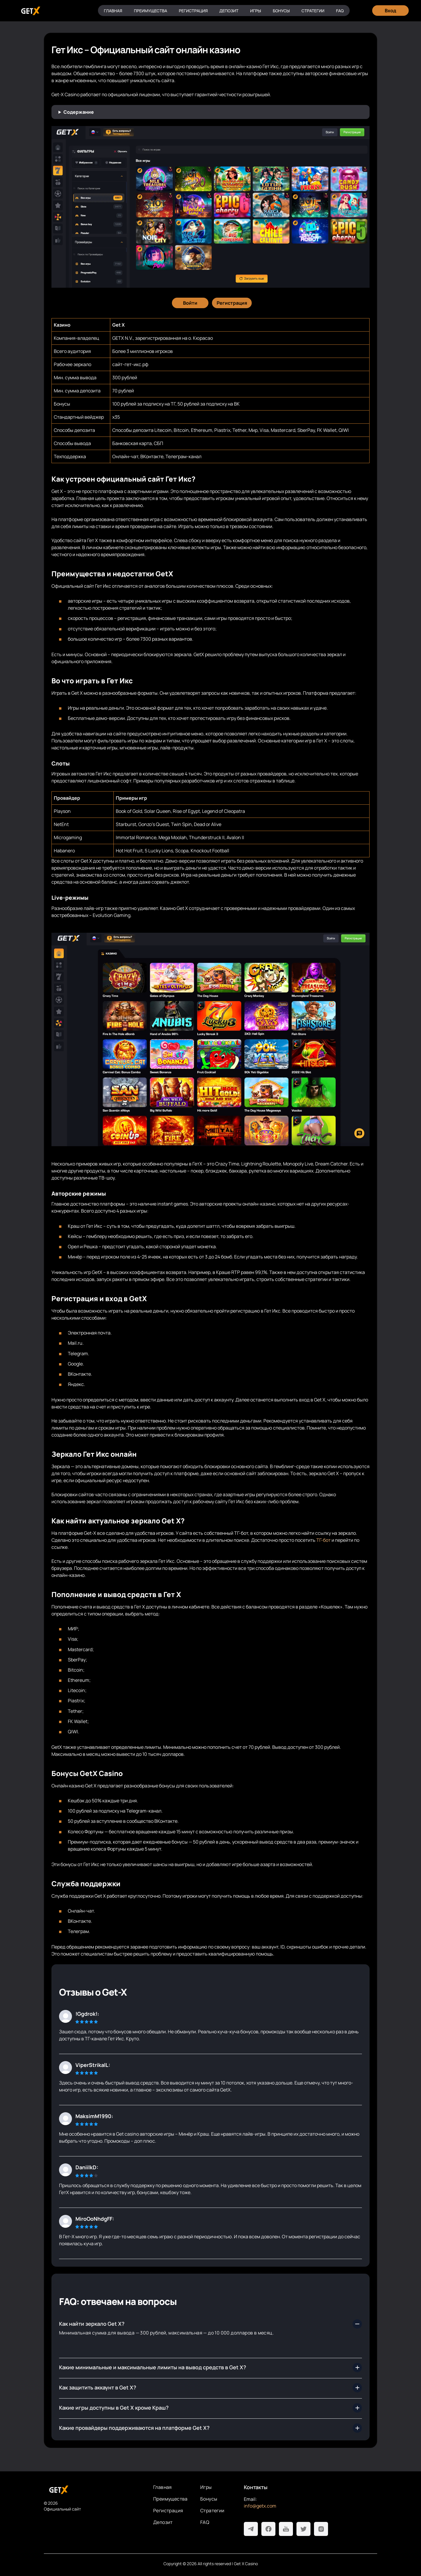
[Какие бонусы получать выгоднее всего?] (210, 2408)
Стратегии (312, 10)
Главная (113, 10)
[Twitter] (303, 2529)
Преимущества (150, 10)
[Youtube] (286, 2529)
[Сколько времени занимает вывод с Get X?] (210, 2428)
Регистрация (193, 10)
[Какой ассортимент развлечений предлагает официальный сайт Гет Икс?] (210, 2387)
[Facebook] (268, 2529)
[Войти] (190, 303)
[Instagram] (321, 2529)
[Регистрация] (231, 303)
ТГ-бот (323, 1540)
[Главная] (30, 11)
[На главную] (94, 2490)
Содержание (78, 112)
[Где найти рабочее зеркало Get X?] (210, 2324)
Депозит (228, 10)
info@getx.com (260, 2506)
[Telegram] (251, 2529)
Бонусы (281, 10)
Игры (255, 10)
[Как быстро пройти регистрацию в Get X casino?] (210, 2367)
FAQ (340, 10)
